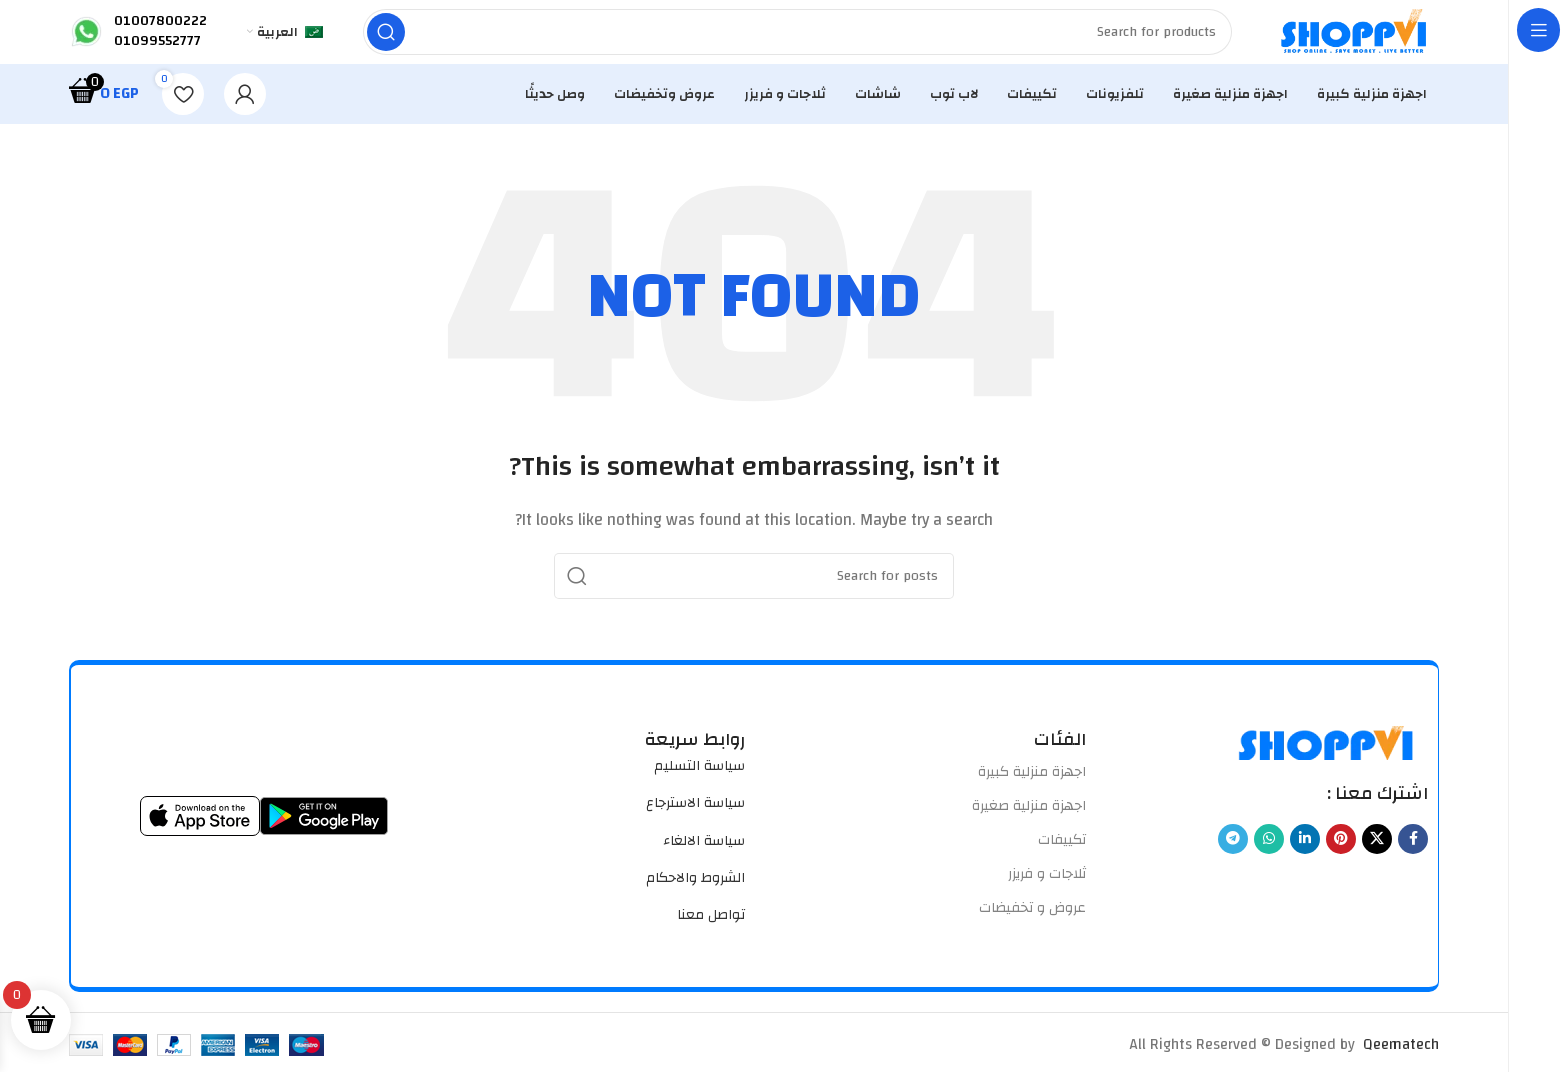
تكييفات (1062, 856)
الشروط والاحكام (695, 894)
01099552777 (157, 49)
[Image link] (1328, 758)
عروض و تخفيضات (1032, 925)
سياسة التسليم (699, 782)
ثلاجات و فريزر (1047, 890)
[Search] (781, 40)
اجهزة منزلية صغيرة (1029, 822)
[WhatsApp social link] (1269, 855)
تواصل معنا (711, 931)
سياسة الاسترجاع (695, 819)
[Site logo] (1339, 39)
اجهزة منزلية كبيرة (1032, 788)
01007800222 (160, 29)
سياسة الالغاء (704, 857)
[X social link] (1377, 855)
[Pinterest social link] (1341, 855)
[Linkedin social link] (1305, 855)
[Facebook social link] (1413, 855)
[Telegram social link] (1233, 855)
